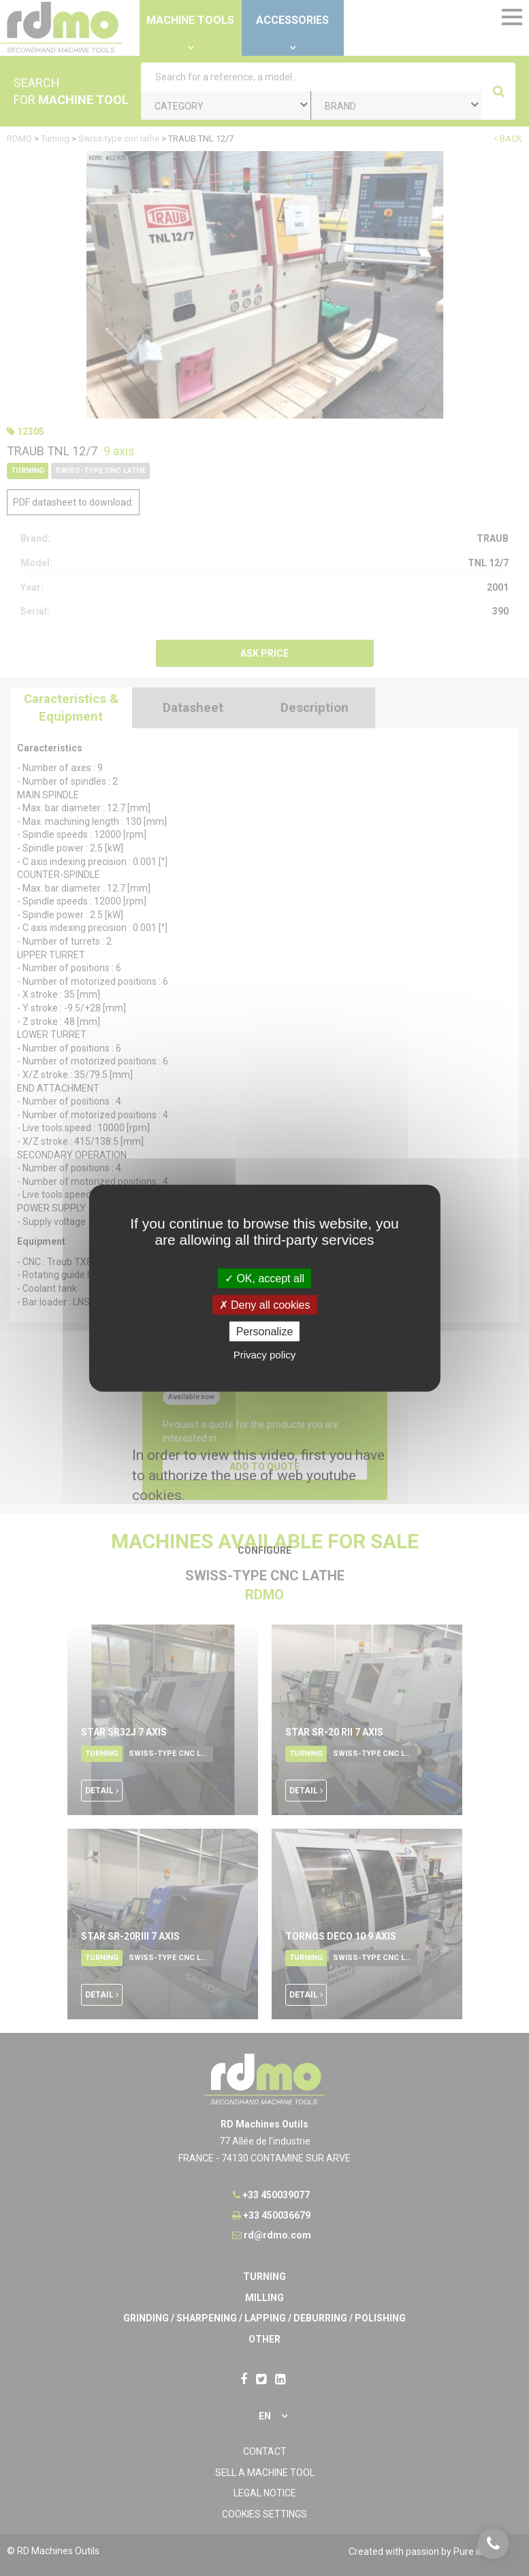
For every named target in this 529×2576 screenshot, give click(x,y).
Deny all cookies (264, 1304)
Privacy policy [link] (265, 1354)
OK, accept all (264, 1278)
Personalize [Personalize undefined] (264, 1331)
